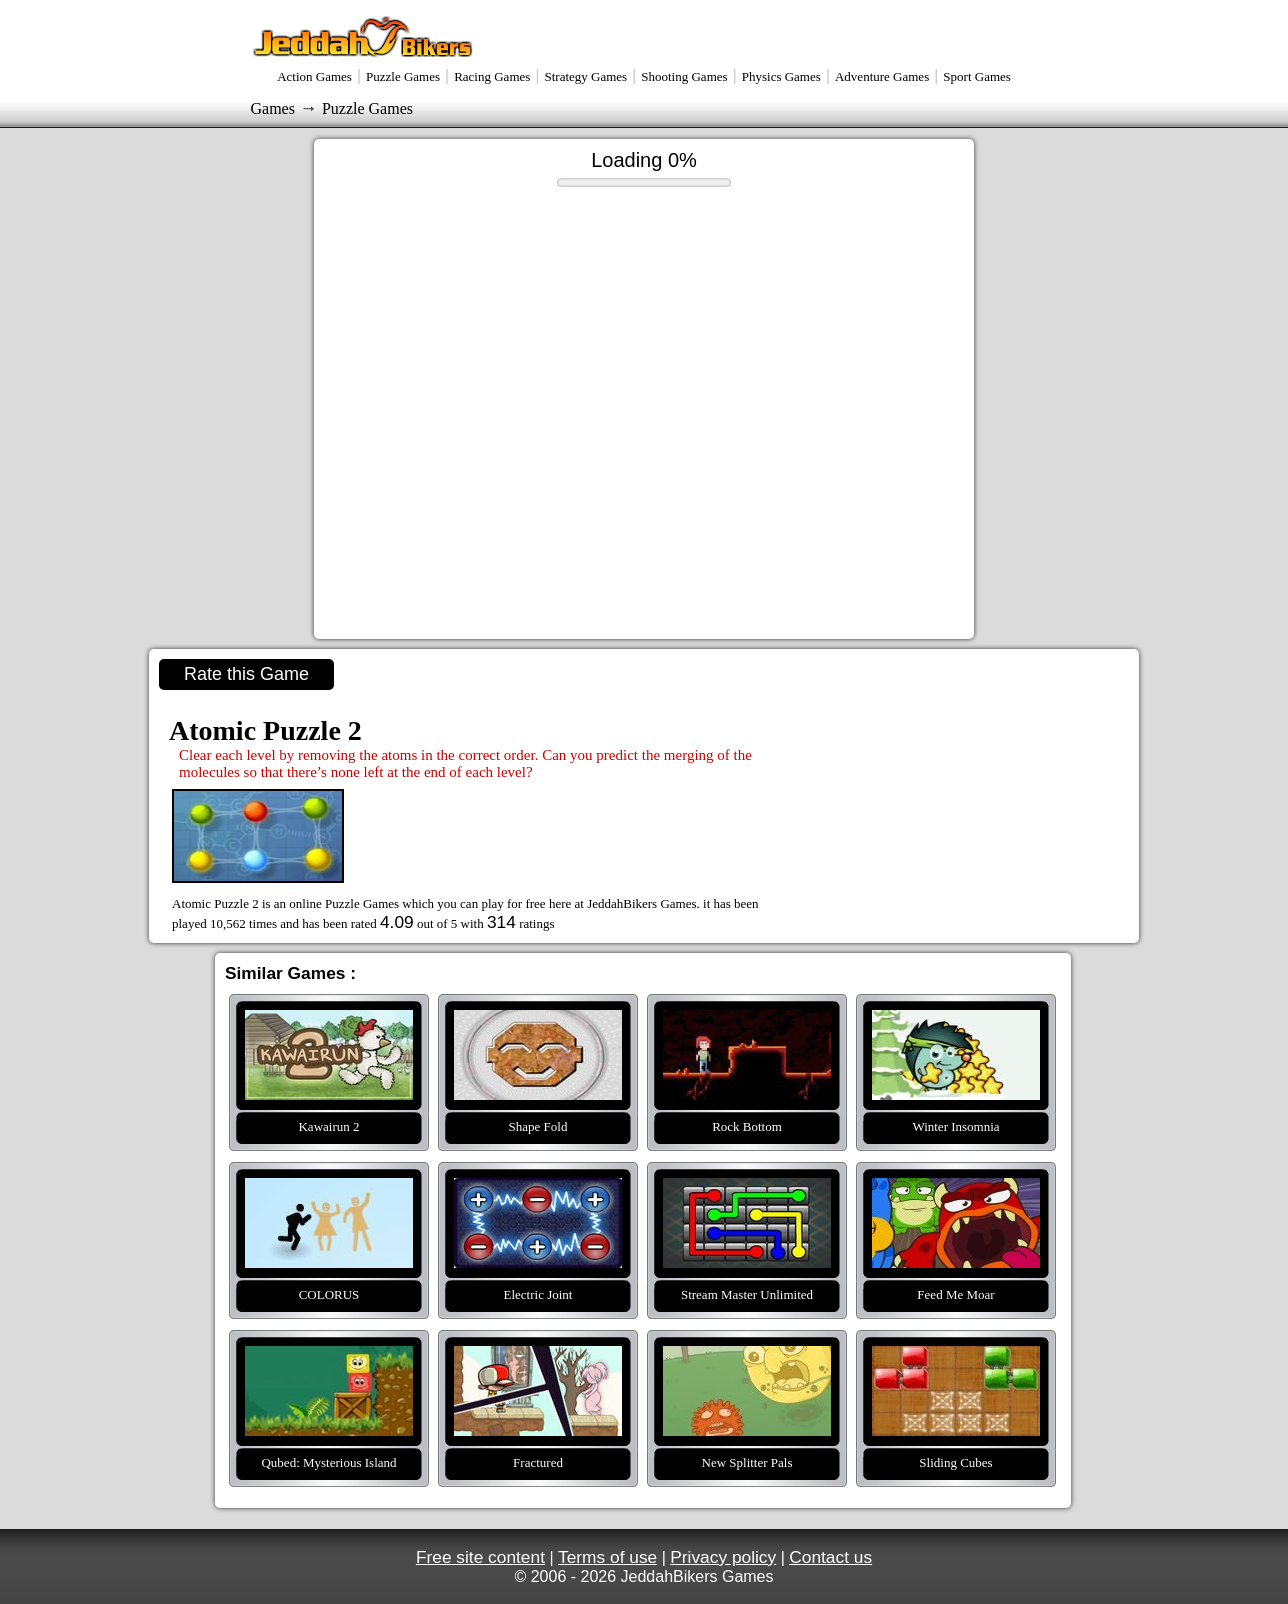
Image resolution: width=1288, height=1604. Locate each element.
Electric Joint (538, 1190)
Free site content (480, 1557)
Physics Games (781, 76)
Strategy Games (585, 76)
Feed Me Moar (956, 1190)
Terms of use (607, 1557)
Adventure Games (882, 76)
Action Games (314, 76)
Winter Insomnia (956, 1022)
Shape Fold (538, 1022)
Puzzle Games (403, 76)
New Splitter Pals (747, 1358)
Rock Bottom (747, 1022)
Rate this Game (246, 674)
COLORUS (329, 1190)
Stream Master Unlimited (747, 1190)
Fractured (538, 1358)
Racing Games (492, 76)
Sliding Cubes (956, 1358)
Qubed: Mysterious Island (329, 1358)
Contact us (830, 1557)
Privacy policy (723, 1557)
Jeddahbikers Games (364, 36)
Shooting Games (684, 76)
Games (273, 108)
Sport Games (977, 76)
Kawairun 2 (329, 1022)
